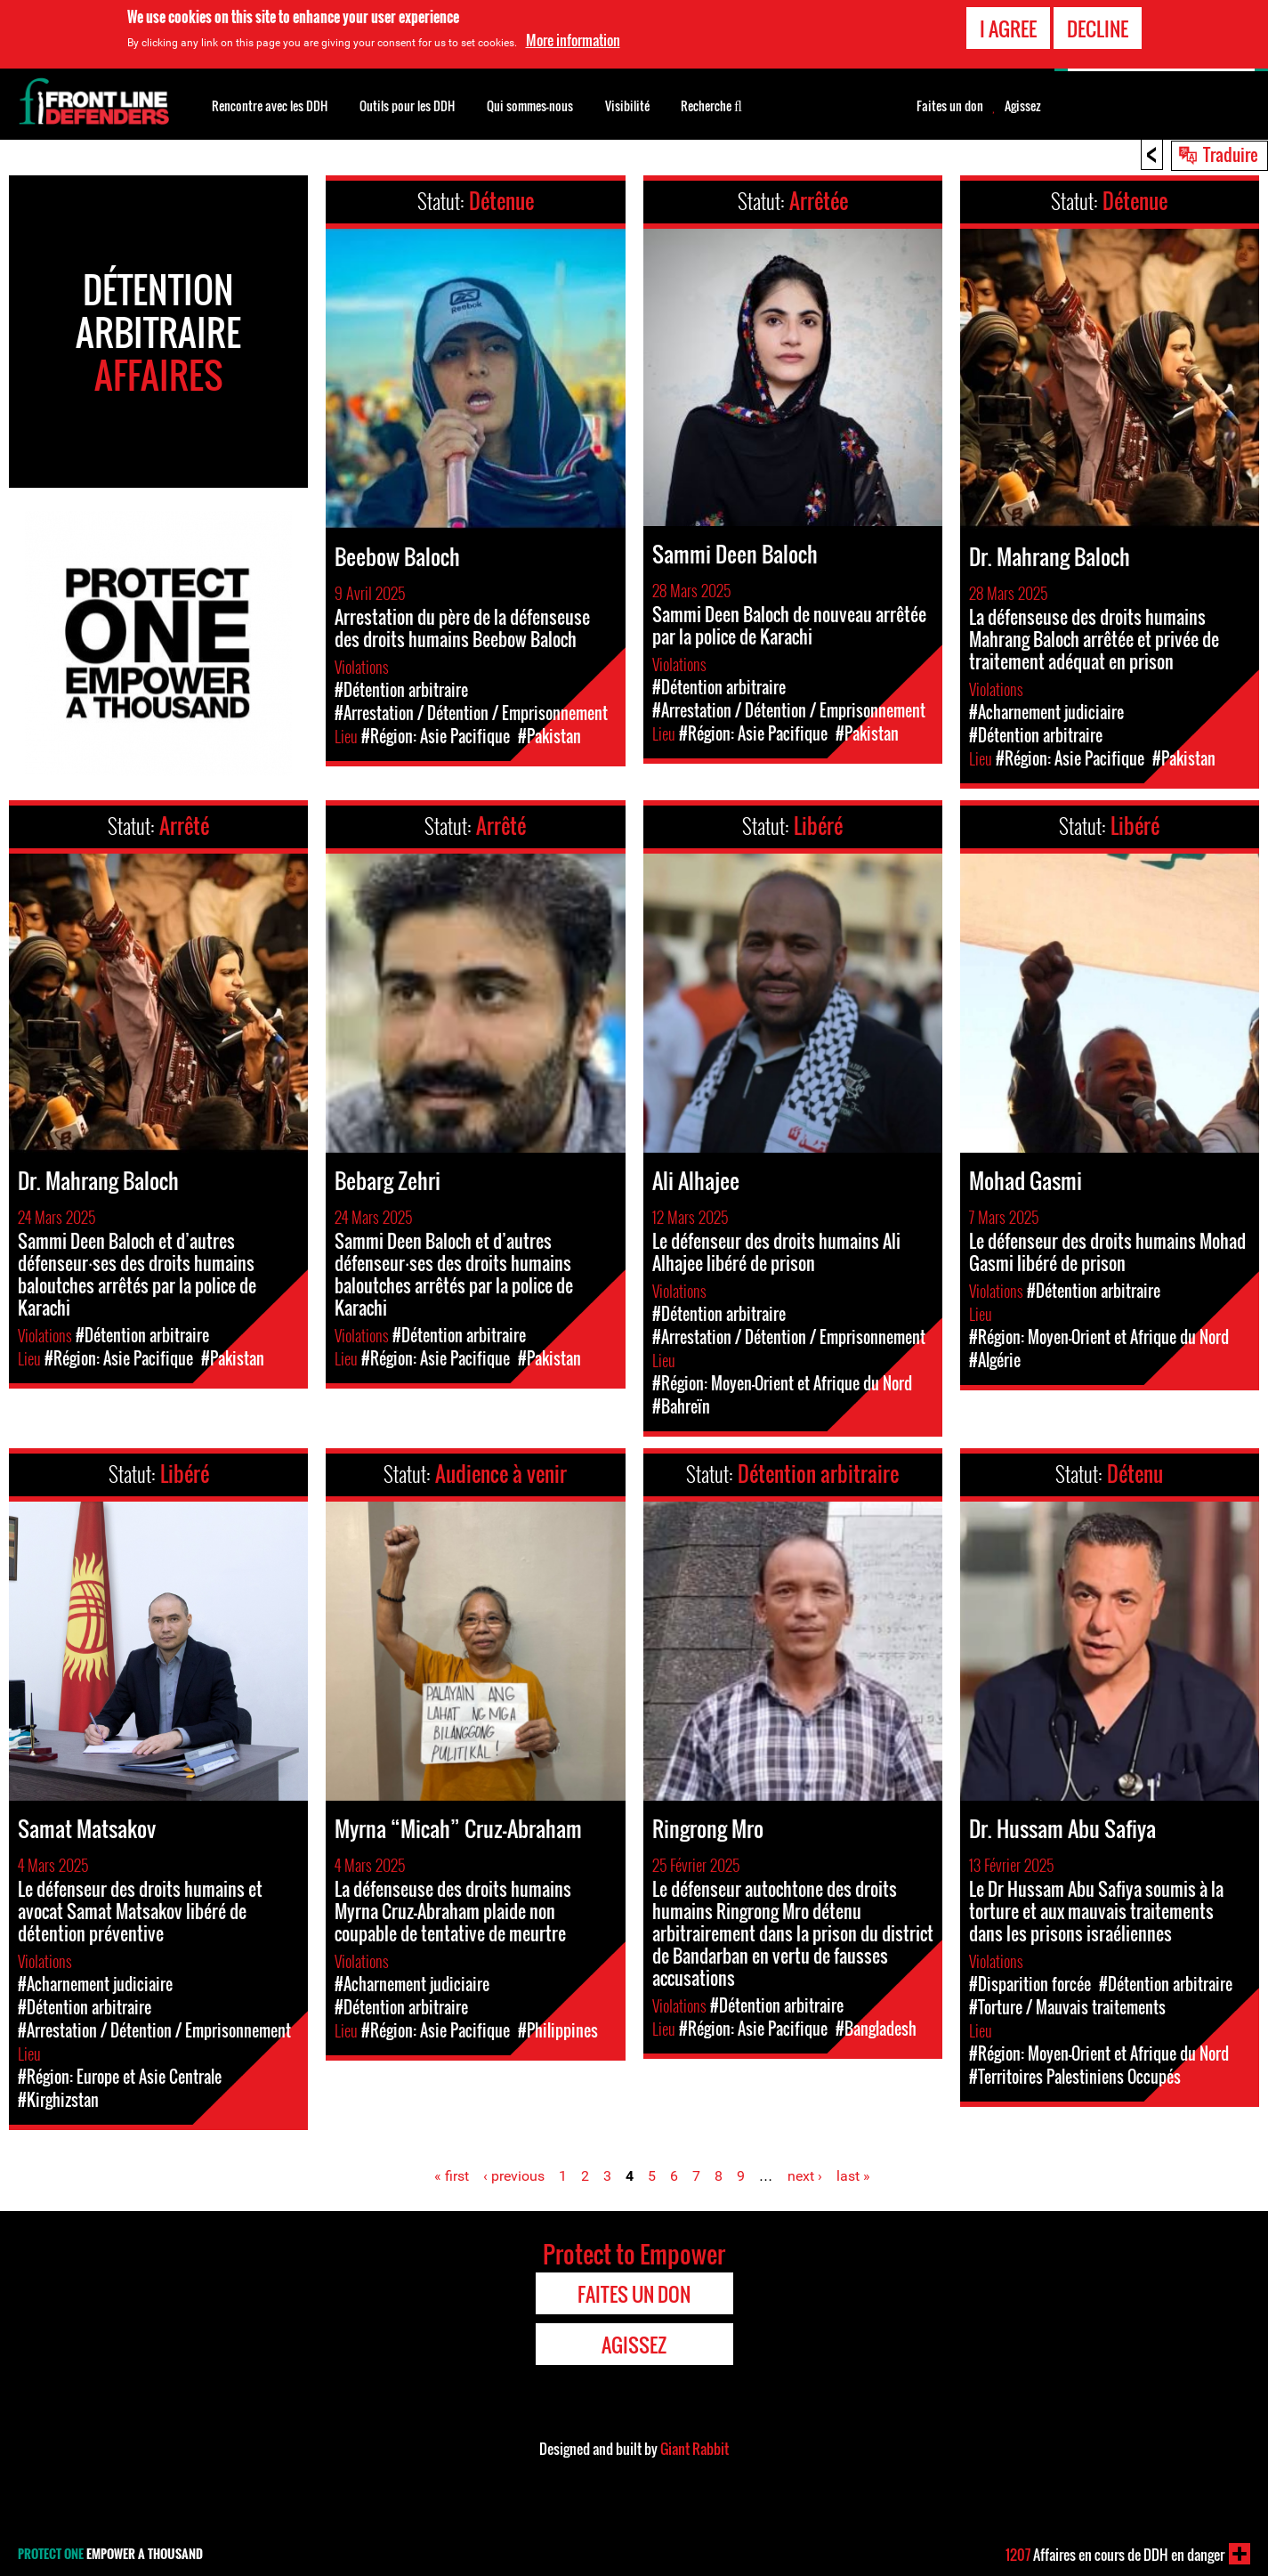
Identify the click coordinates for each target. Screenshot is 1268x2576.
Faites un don (950, 106)
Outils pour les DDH (407, 105)
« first (451, 2175)
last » (853, 2175)
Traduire (1230, 154)
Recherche (711, 104)
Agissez (1023, 106)
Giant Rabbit (694, 2448)
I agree (1008, 27)
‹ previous (514, 2175)
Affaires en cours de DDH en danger (1115, 2554)
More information (573, 39)
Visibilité (627, 105)
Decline (1097, 27)
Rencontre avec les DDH (269, 105)
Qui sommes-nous (530, 105)
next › (804, 2175)
